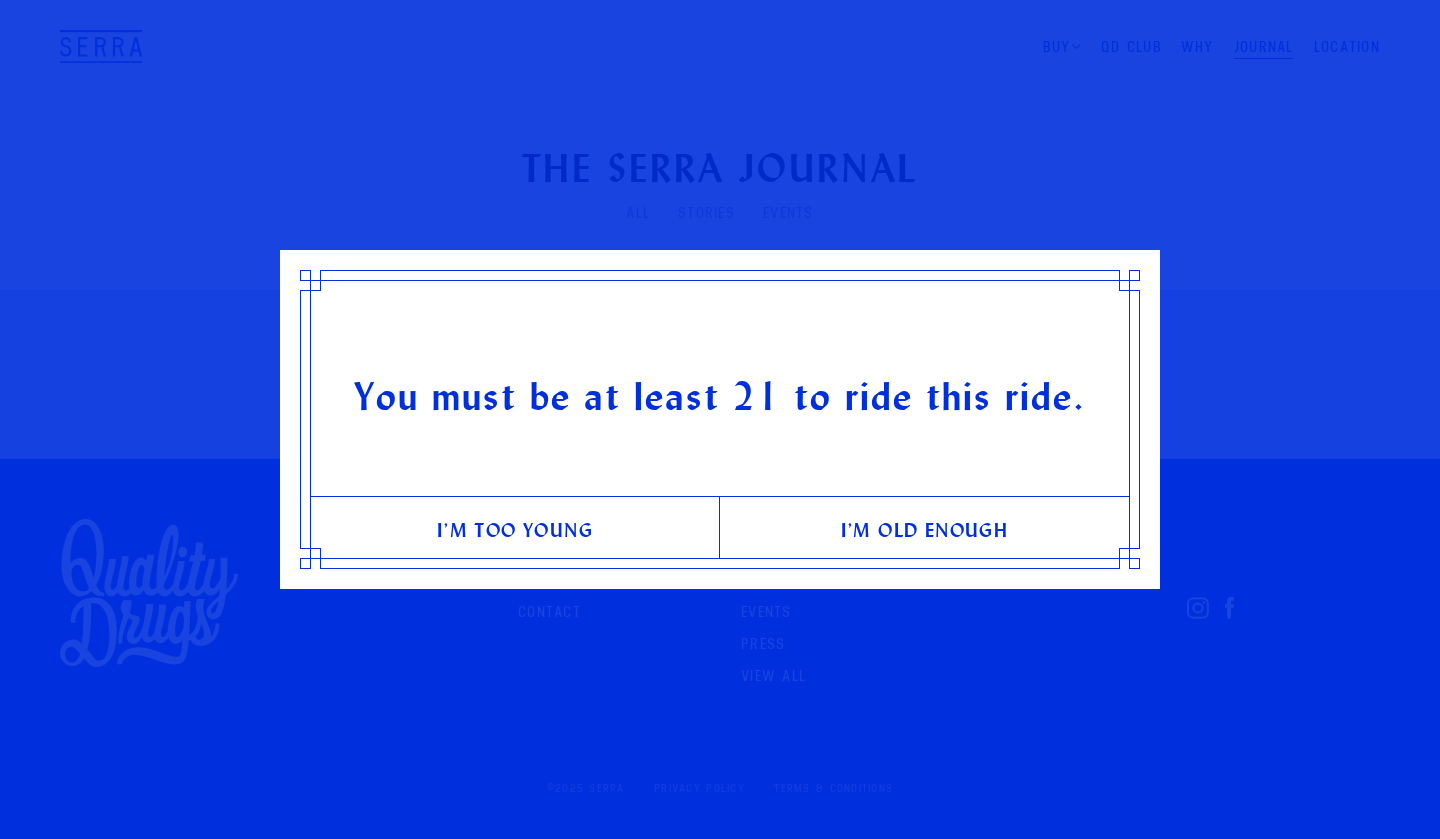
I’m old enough (925, 529)
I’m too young (515, 529)
